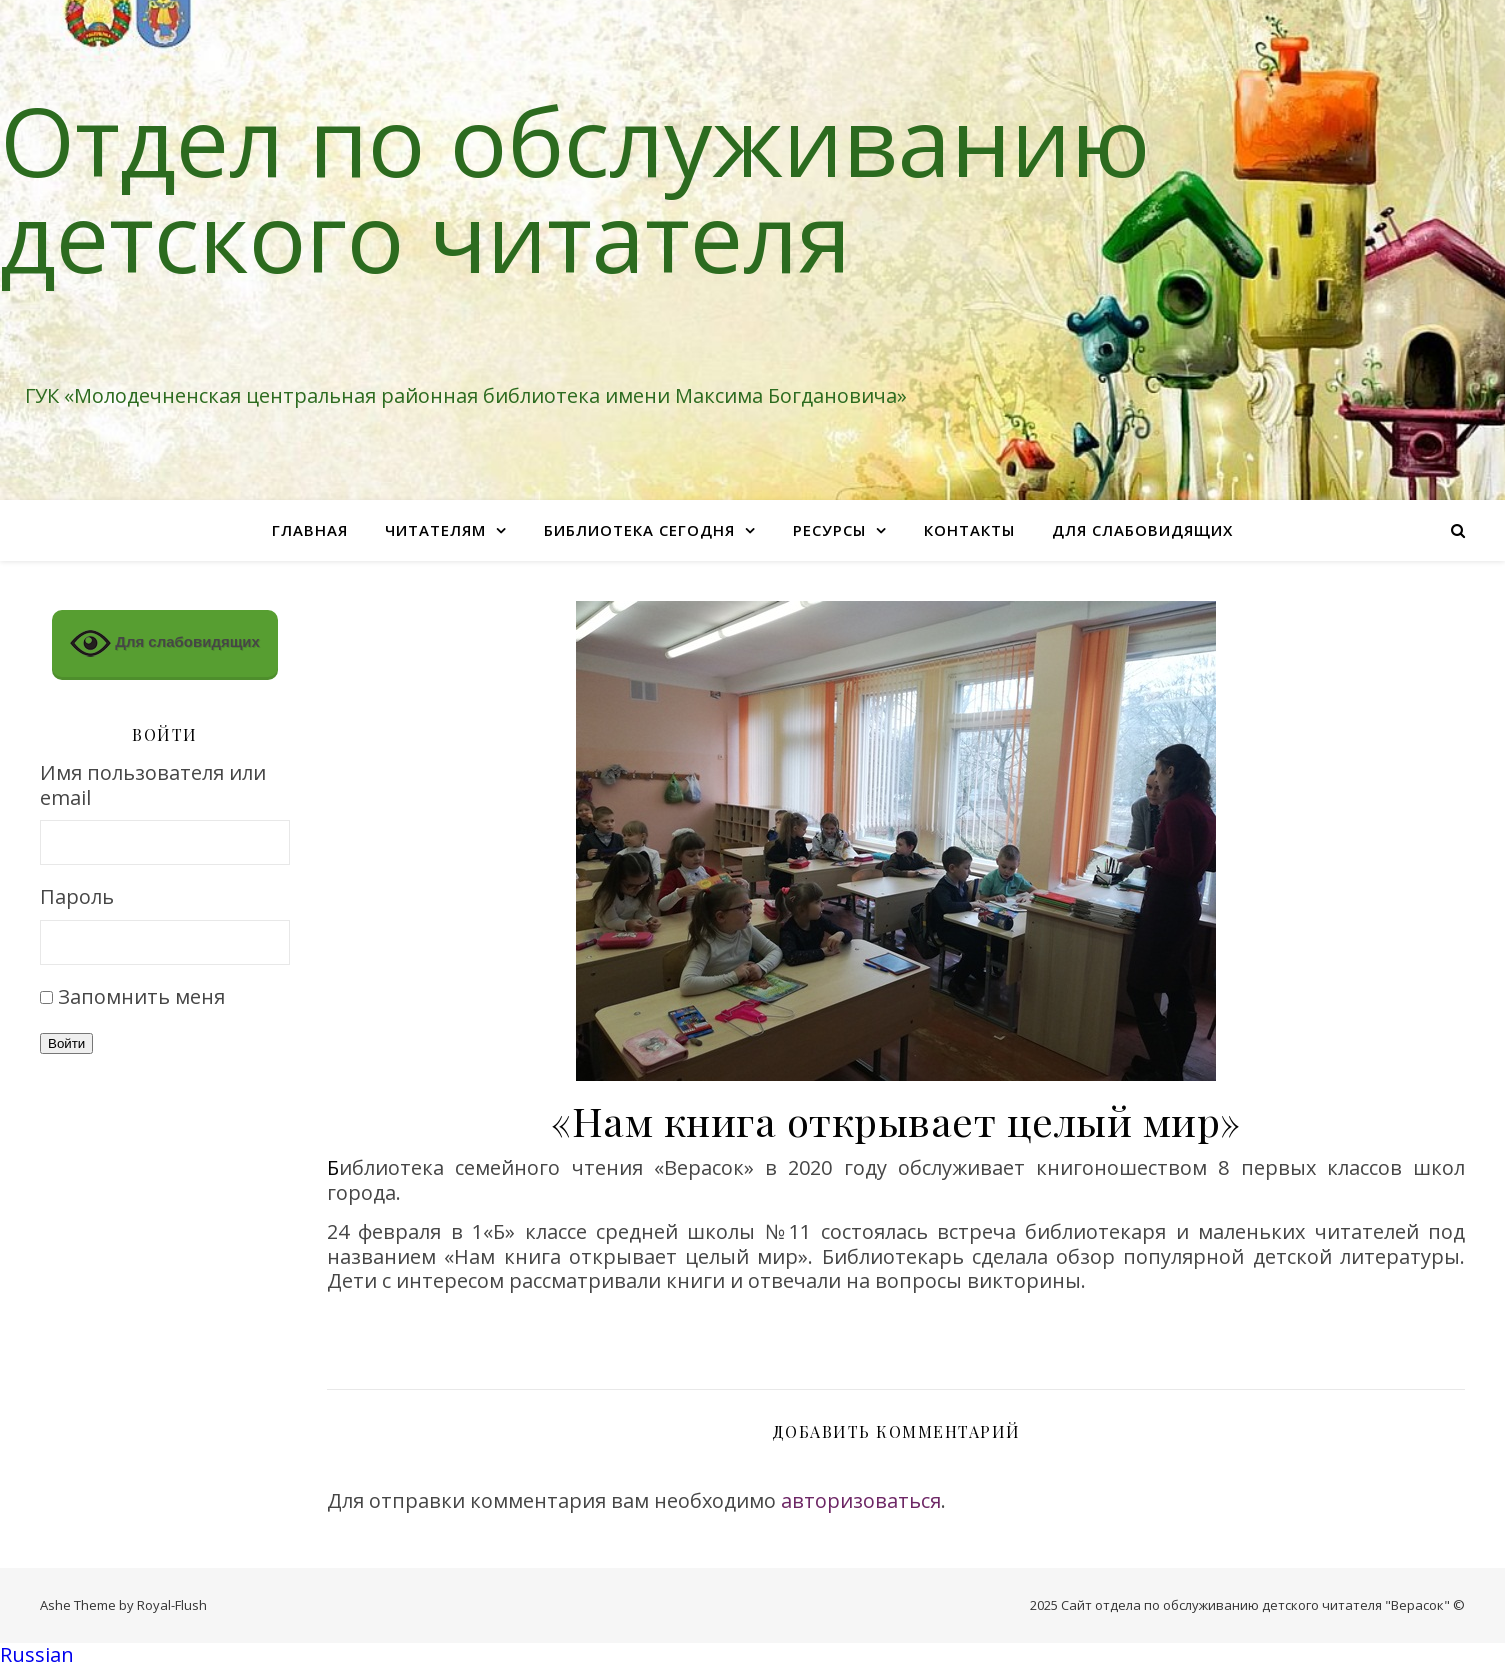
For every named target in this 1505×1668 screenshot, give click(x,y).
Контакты (969, 530)
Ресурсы (829, 530)
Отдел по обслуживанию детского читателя (575, 188)
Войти (66, 1043)
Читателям (435, 530)
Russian (37, 1654)
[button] (752, 1655)
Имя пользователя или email (153, 785)
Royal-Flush (172, 1605)
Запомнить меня (141, 996)
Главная (310, 530)
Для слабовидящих (1142, 530)
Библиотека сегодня (639, 530)
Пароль (77, 897)
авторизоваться (861, 1500)
